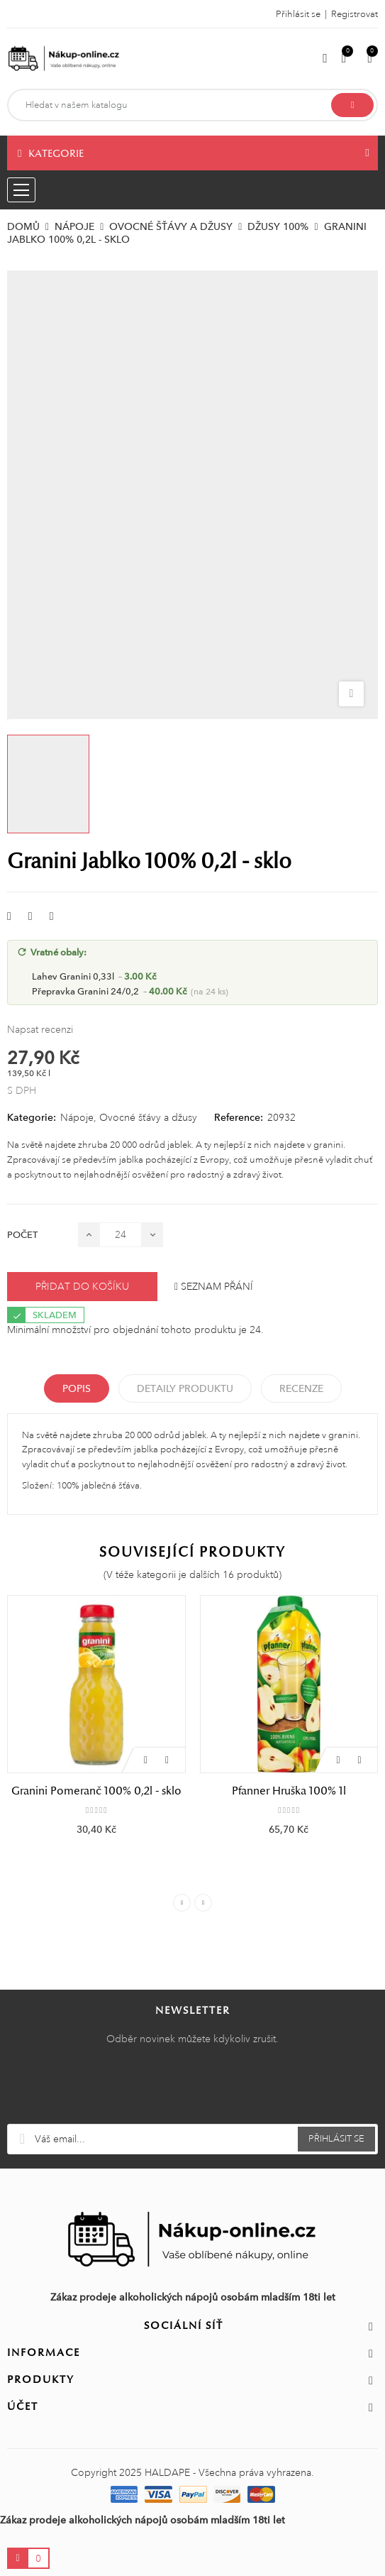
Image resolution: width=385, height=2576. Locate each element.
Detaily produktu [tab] (185, 1388)
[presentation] (193, 2089)
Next (203, 1903)
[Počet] (120, 1234)
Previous (182, 1903)
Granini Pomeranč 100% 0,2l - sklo (96, 1791)
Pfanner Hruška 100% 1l (289, 1791)
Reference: (238, 1117)
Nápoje (77, 1117)
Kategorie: (31, 1117)
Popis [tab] (76, 1388)
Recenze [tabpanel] (301, 1388)
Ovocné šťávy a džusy (148, 1117)
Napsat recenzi (40, 1029)
